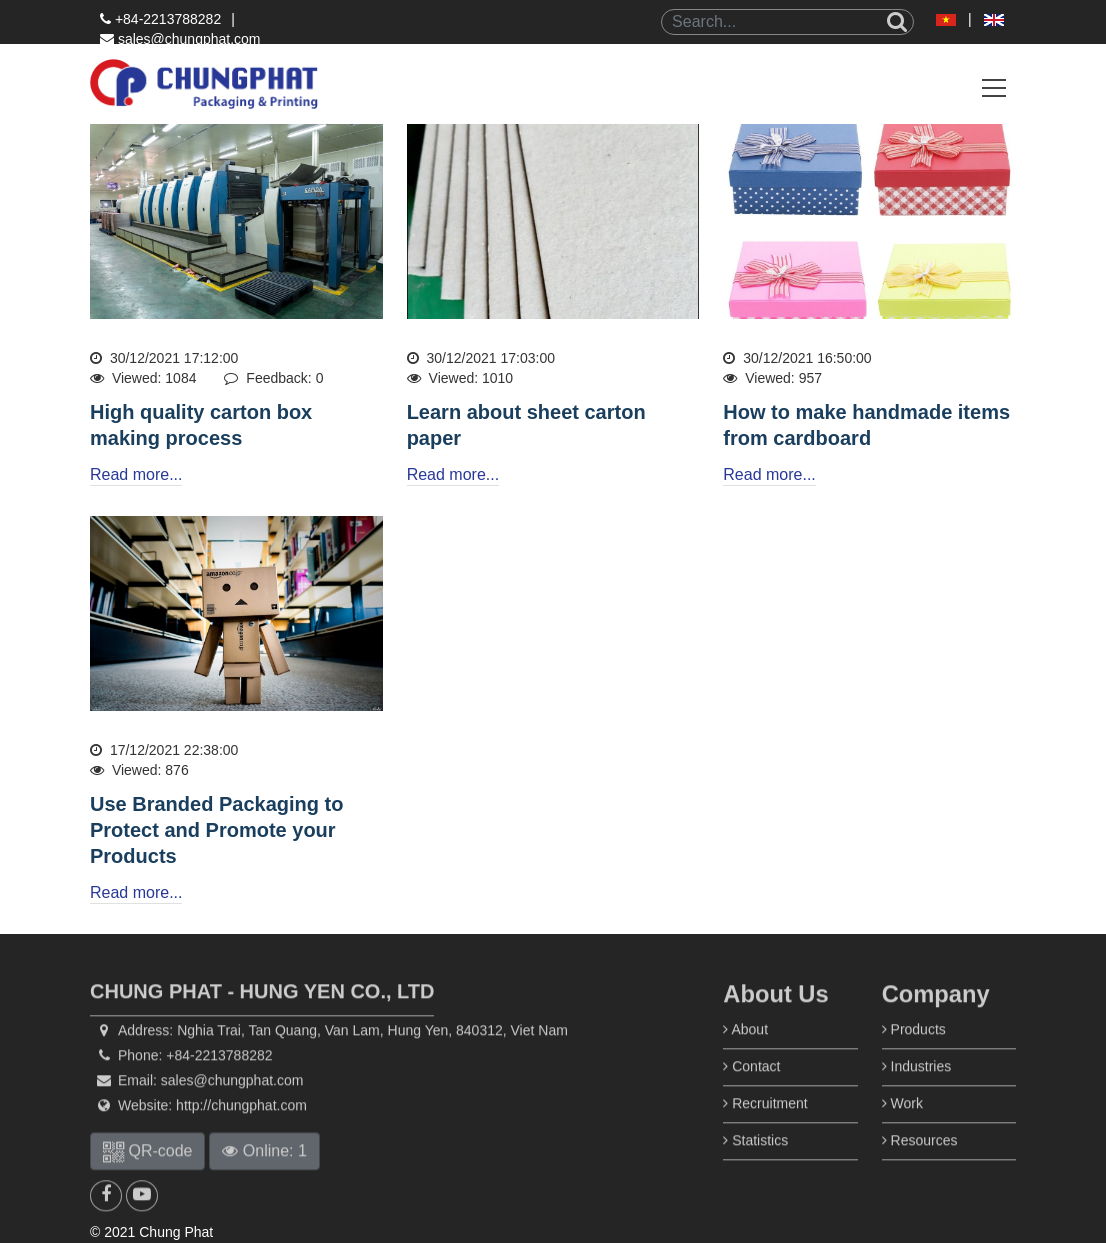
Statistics (755, 1170)
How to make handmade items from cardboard (866, 425)
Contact (751, 1096)
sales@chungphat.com (180, 39)
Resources (920, 1170)
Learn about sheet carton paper (526, 425)
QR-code (147, 1180)
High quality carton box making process (201, 425)
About (745, 1059)
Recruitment (765, 1133)
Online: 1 (264, 1180)
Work (902, 1133)
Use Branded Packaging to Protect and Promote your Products (216, 830)
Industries (917, 1096)
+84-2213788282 (160, 19)
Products (914, 1059)
